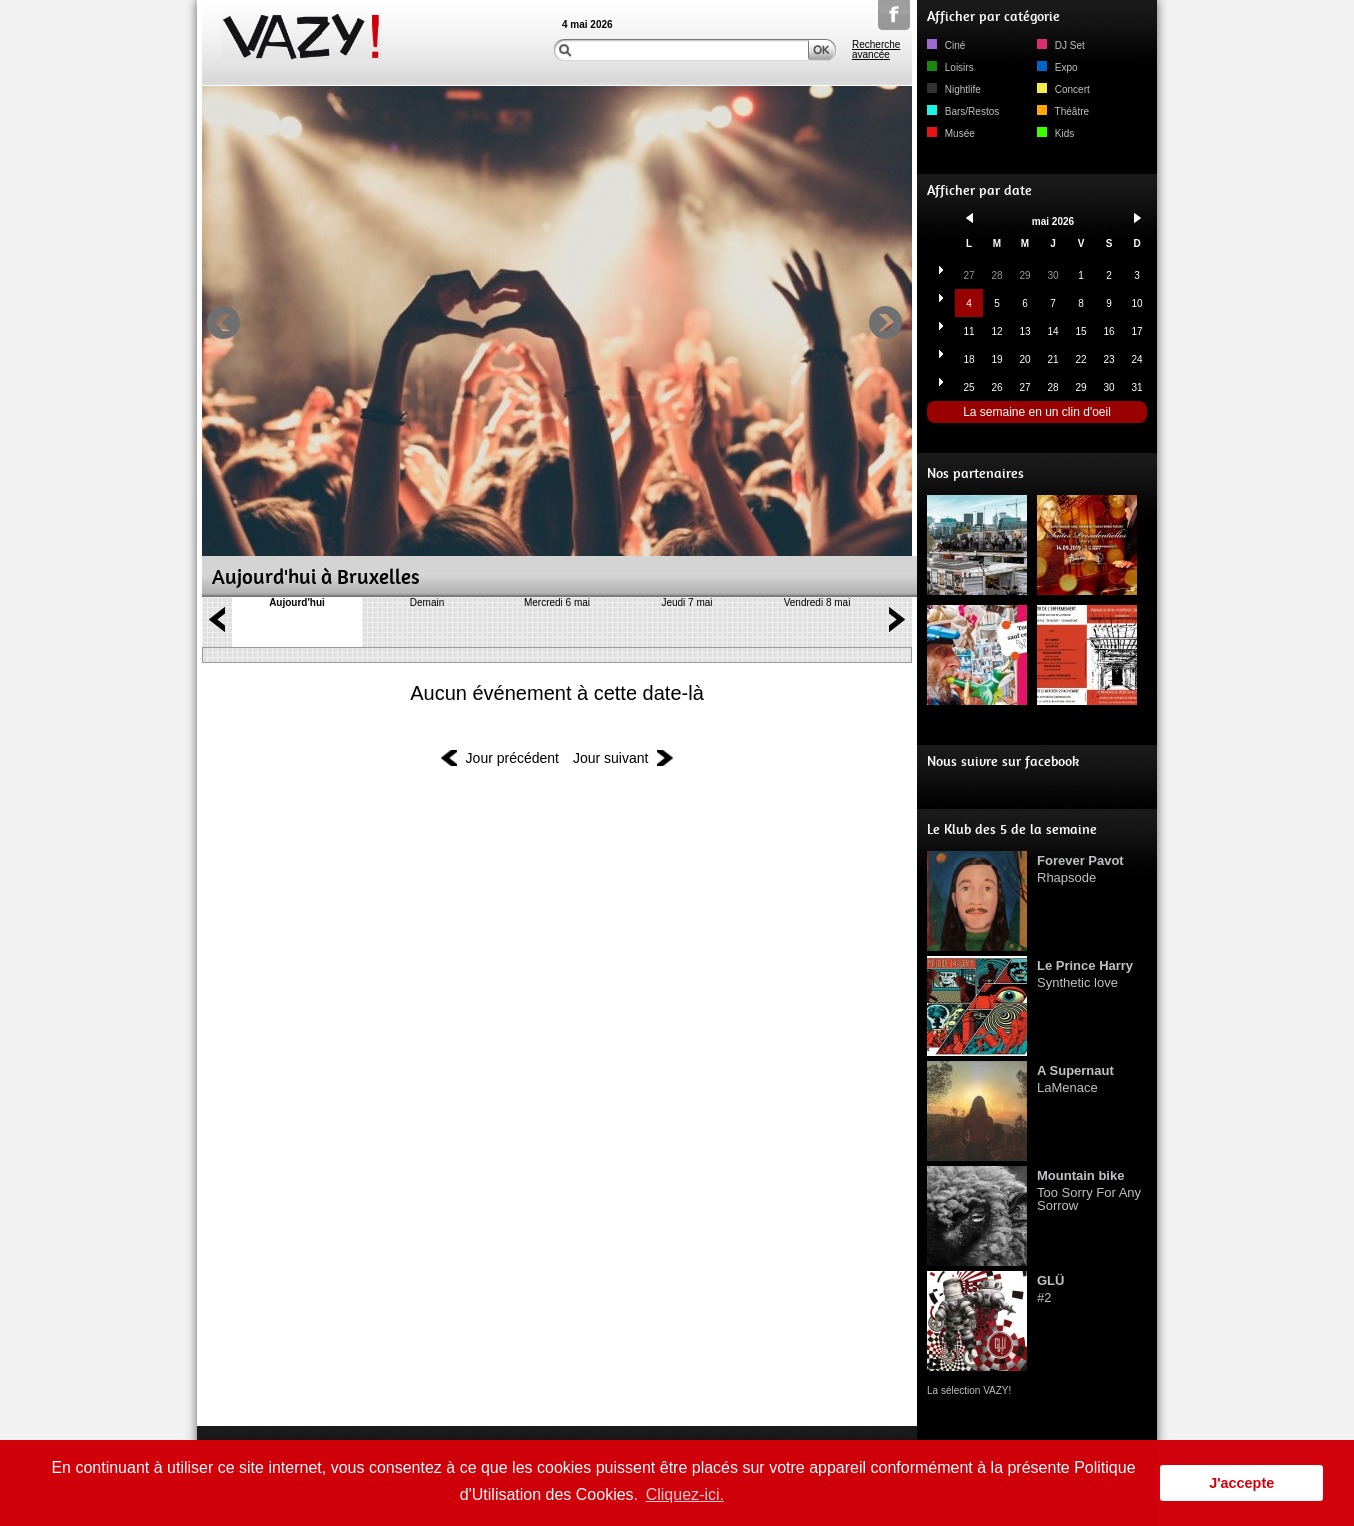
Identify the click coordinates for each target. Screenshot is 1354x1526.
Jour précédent (512, 758)
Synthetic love (1085, 974)
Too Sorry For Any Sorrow (1089, 1190)
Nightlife (954, 89)
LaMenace (1075, 1079)
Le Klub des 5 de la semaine (1012, 829)
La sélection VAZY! (969, 1390)
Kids (1055, 133)
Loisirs (950, 67)
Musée (951, 133)
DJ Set (1061, 45)
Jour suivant (610, 758)
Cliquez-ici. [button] (685, 1494)
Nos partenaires (975, 473)
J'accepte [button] (1241, 1483)
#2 (1050, 1289)
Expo (1057, 67)
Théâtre (1063, 111)
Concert (1063, 89)
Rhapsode (1080, 869)
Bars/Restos (963, 111)
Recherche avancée (876, 50)
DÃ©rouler (557, 655)
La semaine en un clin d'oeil (1037, 412)
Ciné (946, 45)
